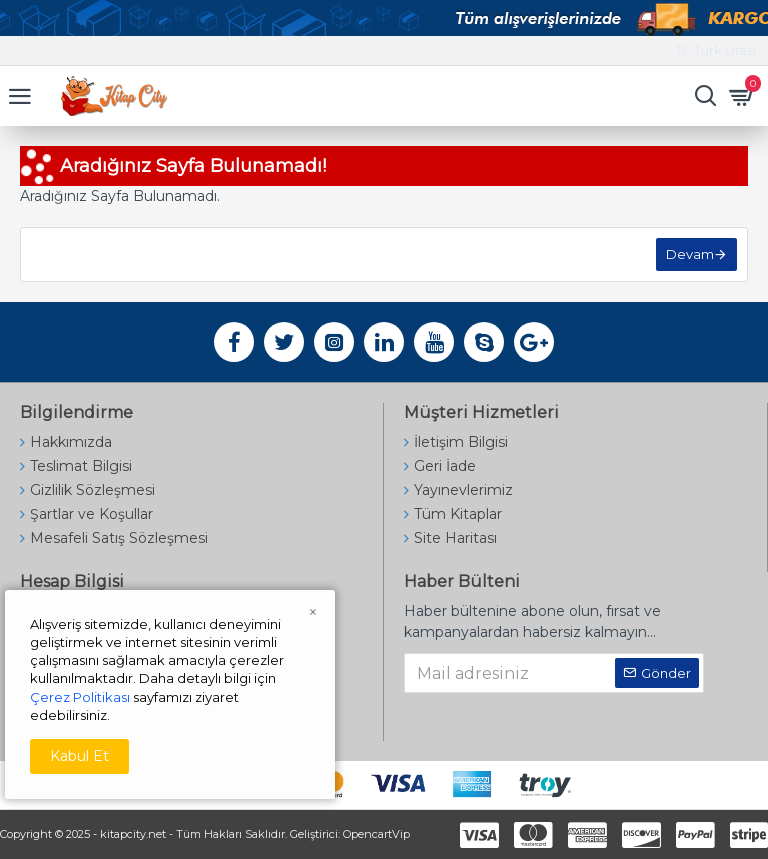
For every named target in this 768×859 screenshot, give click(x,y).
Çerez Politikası (80, 697)
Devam (690, 254)
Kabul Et (79, 756)
